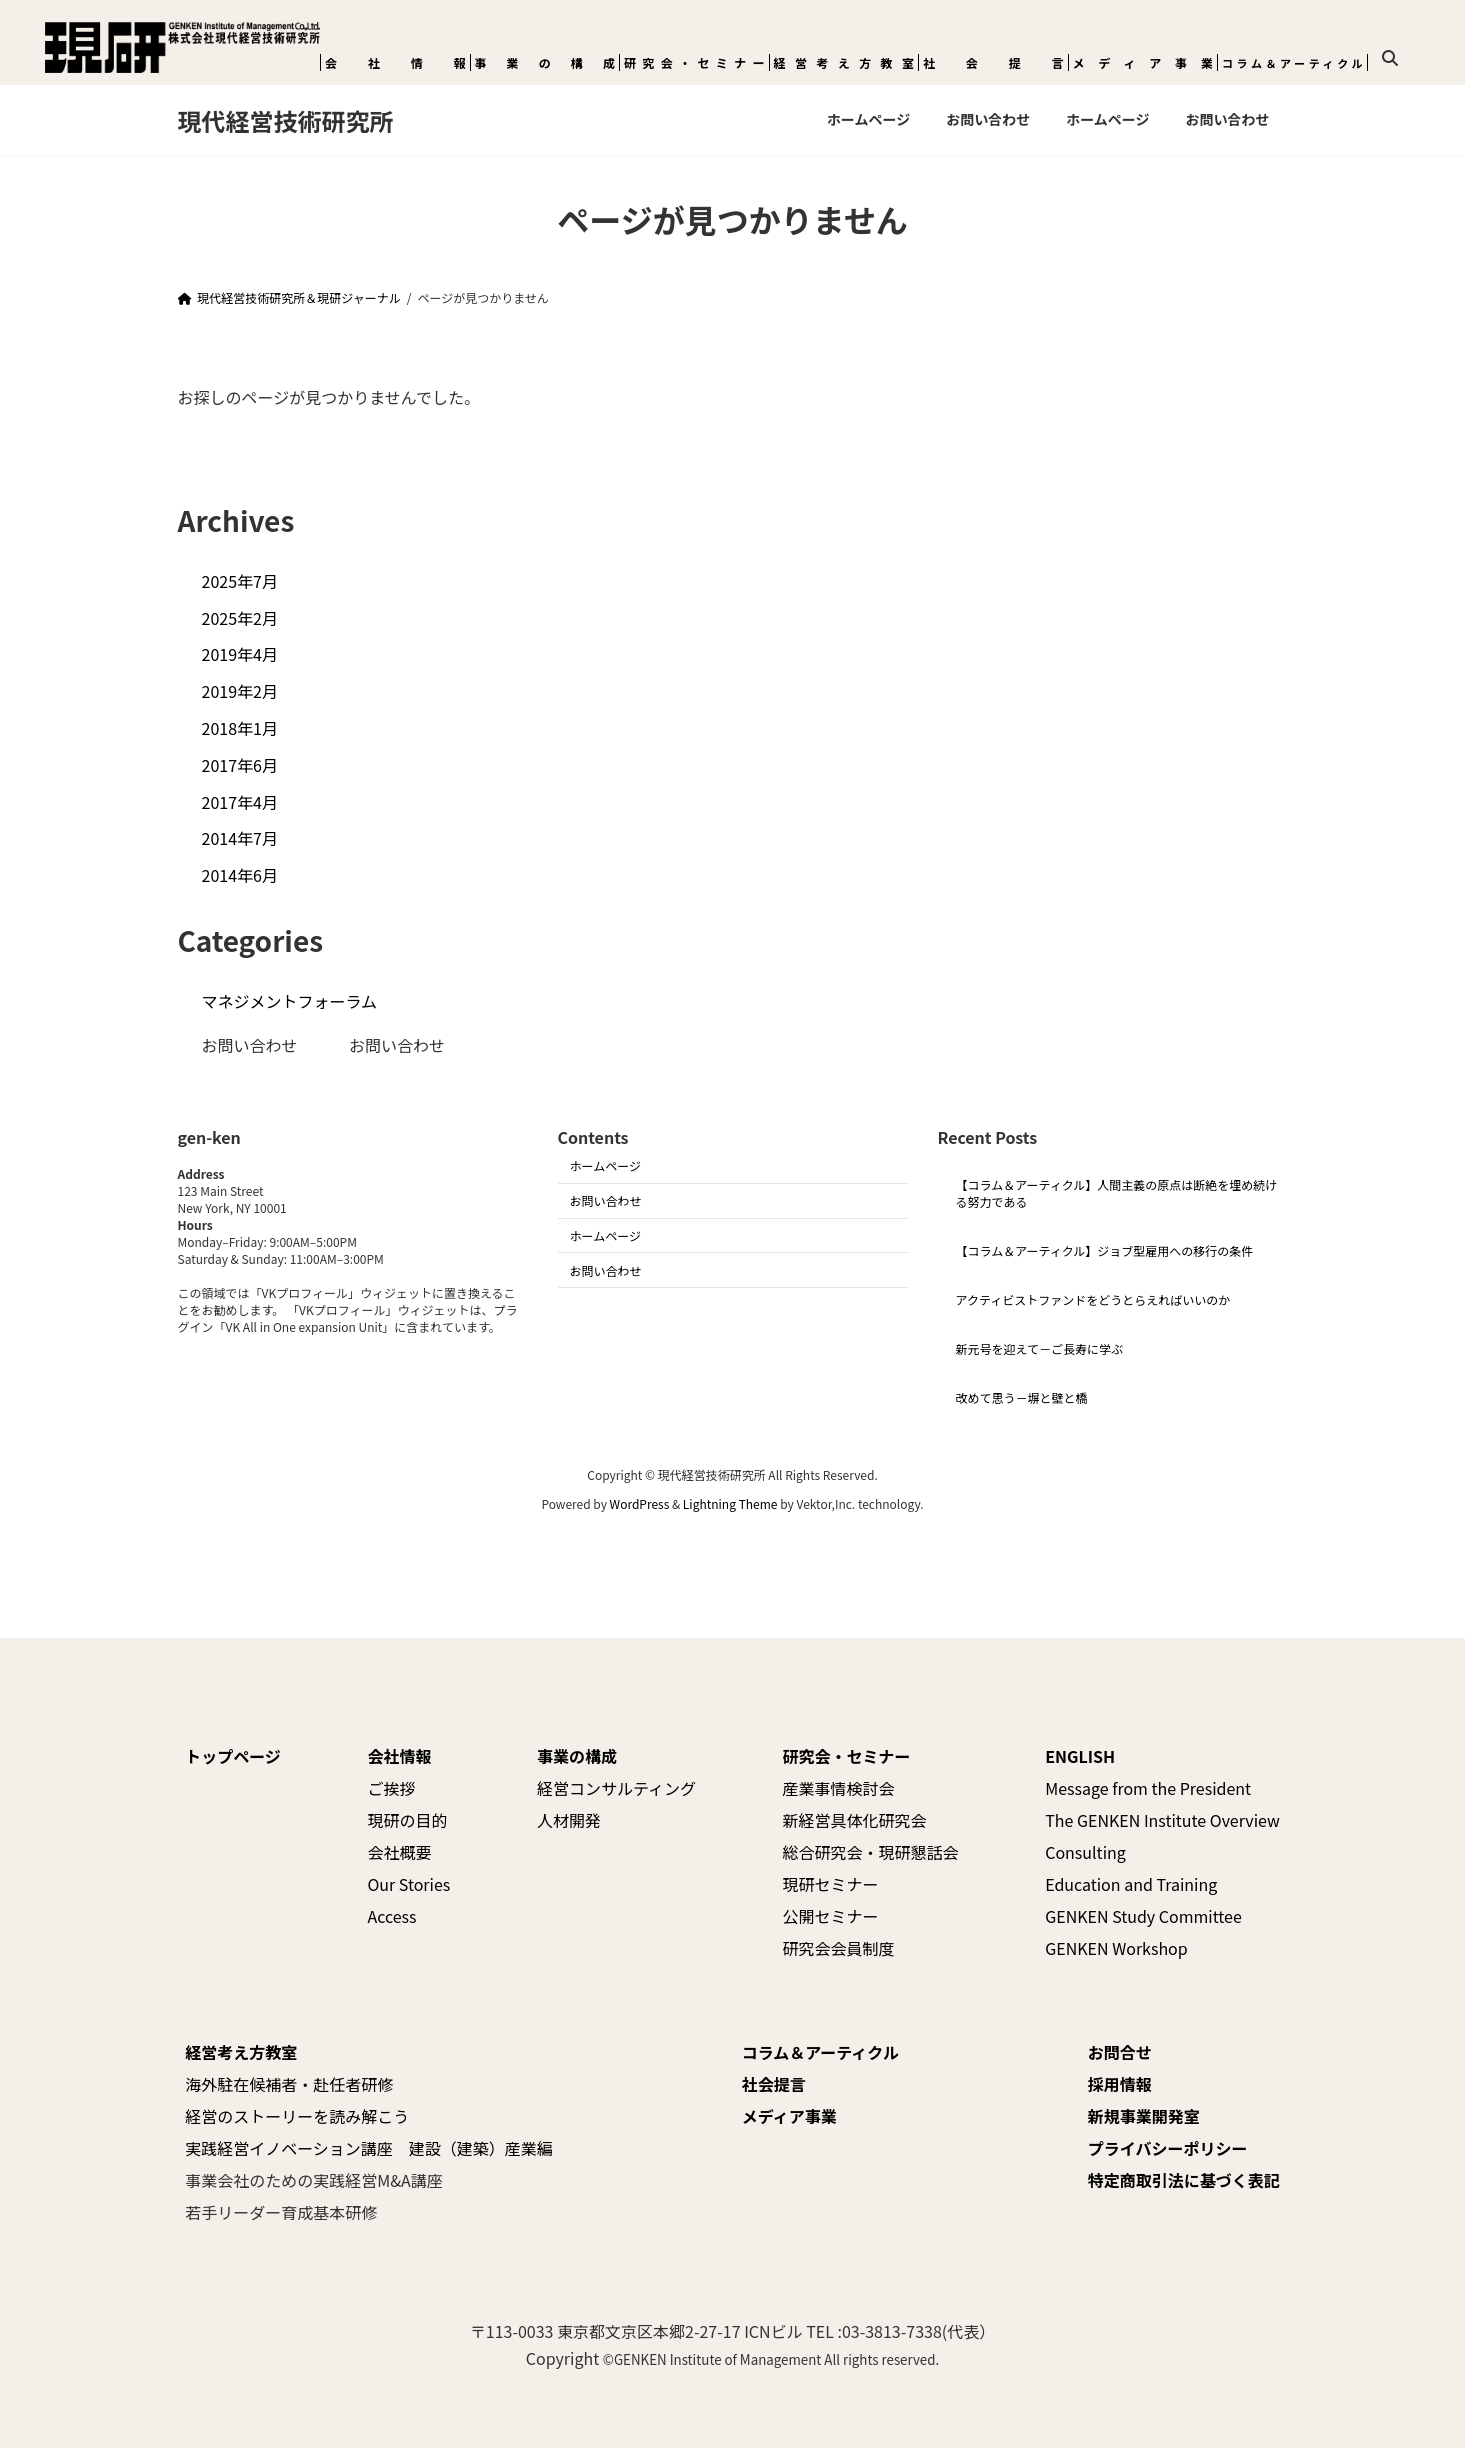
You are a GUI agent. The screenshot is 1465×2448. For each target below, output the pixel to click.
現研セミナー (831, 1884)
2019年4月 (240, 654)
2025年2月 (240, 618)
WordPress (640, 1503)
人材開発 (569, 1820)
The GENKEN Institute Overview (1162, 1820)
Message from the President (1148, 1788)
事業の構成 (545, 62)
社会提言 (993, 62)
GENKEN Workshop (1116, 1948)
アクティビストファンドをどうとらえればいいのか (1093, 1299)
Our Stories (408, 1884)
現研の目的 (407, 1820)
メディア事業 (1143, 62)
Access (391, 1916)
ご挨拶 (391, 1788)
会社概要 (399, 1852)
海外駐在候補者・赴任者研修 (289, 2084)
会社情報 (395, 62)
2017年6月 (240, 765)
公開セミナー (831, 1916)
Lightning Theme (730, 1503)
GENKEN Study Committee (1143, 1916)
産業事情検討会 (839, 1788)
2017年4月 (240, 802)
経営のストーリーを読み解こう (297, 2116)
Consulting (1085, 1852)
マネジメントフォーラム (290, 1001)
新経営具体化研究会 (855, 1820)
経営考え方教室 (844, 62)
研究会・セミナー (694, 62)
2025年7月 (240, 581)
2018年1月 (240, 728)
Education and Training (1131, 1884)
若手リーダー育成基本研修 (281, 2212)
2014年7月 (240, 838)
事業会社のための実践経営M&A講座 (314, 2180)
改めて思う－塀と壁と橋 (1022, 1397)
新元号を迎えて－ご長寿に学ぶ (1039, 1348)
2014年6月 (240, 875)
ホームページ (605, 1166)
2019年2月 (240, 691)
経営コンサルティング (616, 1788)
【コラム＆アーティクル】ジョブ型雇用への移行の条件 (1105, 1250)
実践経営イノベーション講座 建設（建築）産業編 (369, 2148)
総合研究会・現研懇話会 (871, 1852)
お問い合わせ (250, 1045)
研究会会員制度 (839, 1948)
